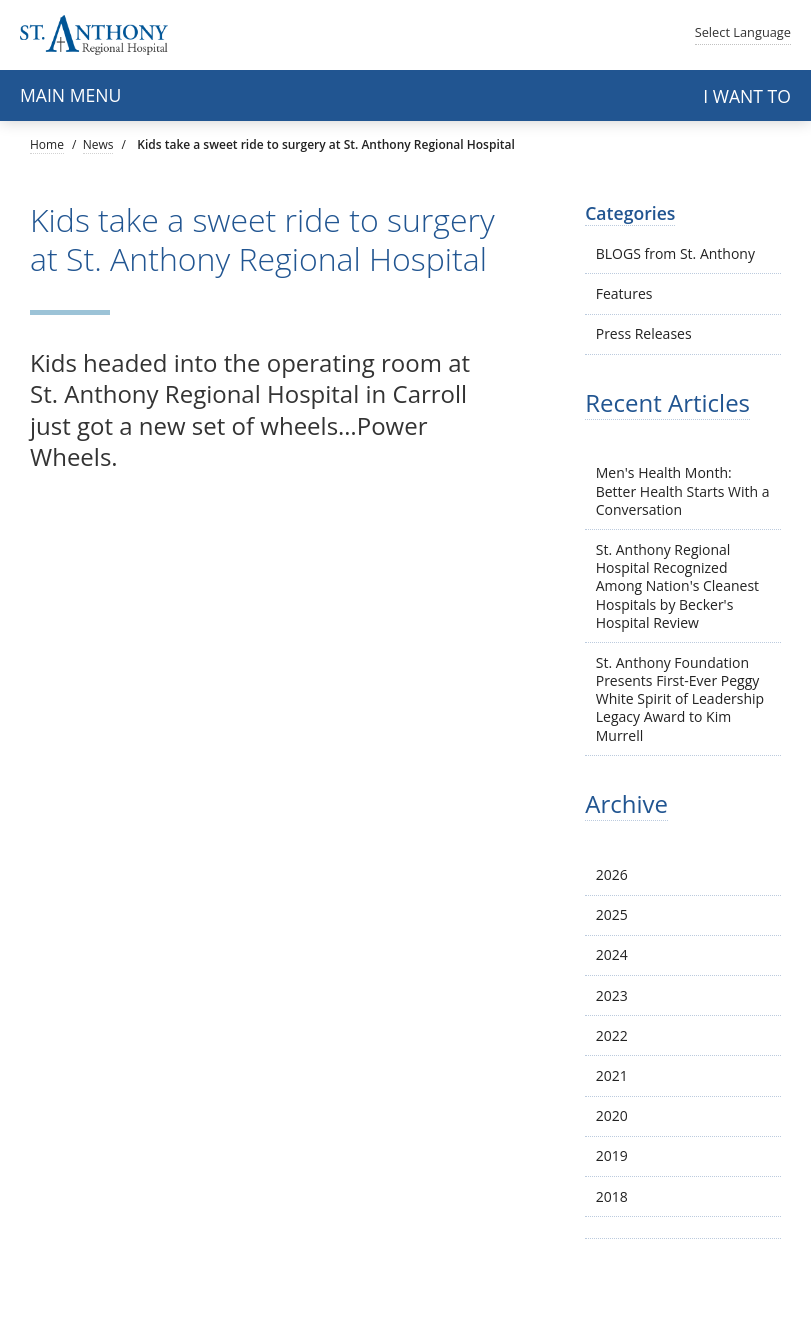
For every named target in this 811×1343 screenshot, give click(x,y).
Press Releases (644, 333)
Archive (626, 803)
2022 (612, 1035)
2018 (612, 1196)
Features (624, 293)
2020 (612, 1115)
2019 (612, 1155)
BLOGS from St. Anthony (675, 253)
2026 (612, 874)
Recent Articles (667, 402)
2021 (612, 1075)
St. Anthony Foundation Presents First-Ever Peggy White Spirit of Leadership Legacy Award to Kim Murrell (680, 699)
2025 (612, 914)
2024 (612, 954)
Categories (630, 213)
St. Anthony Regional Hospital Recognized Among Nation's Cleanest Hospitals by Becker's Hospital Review (677, 586)
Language (743, 32)
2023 (612, 995)
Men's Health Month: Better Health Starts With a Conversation (683, 490)
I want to (747, 96)
